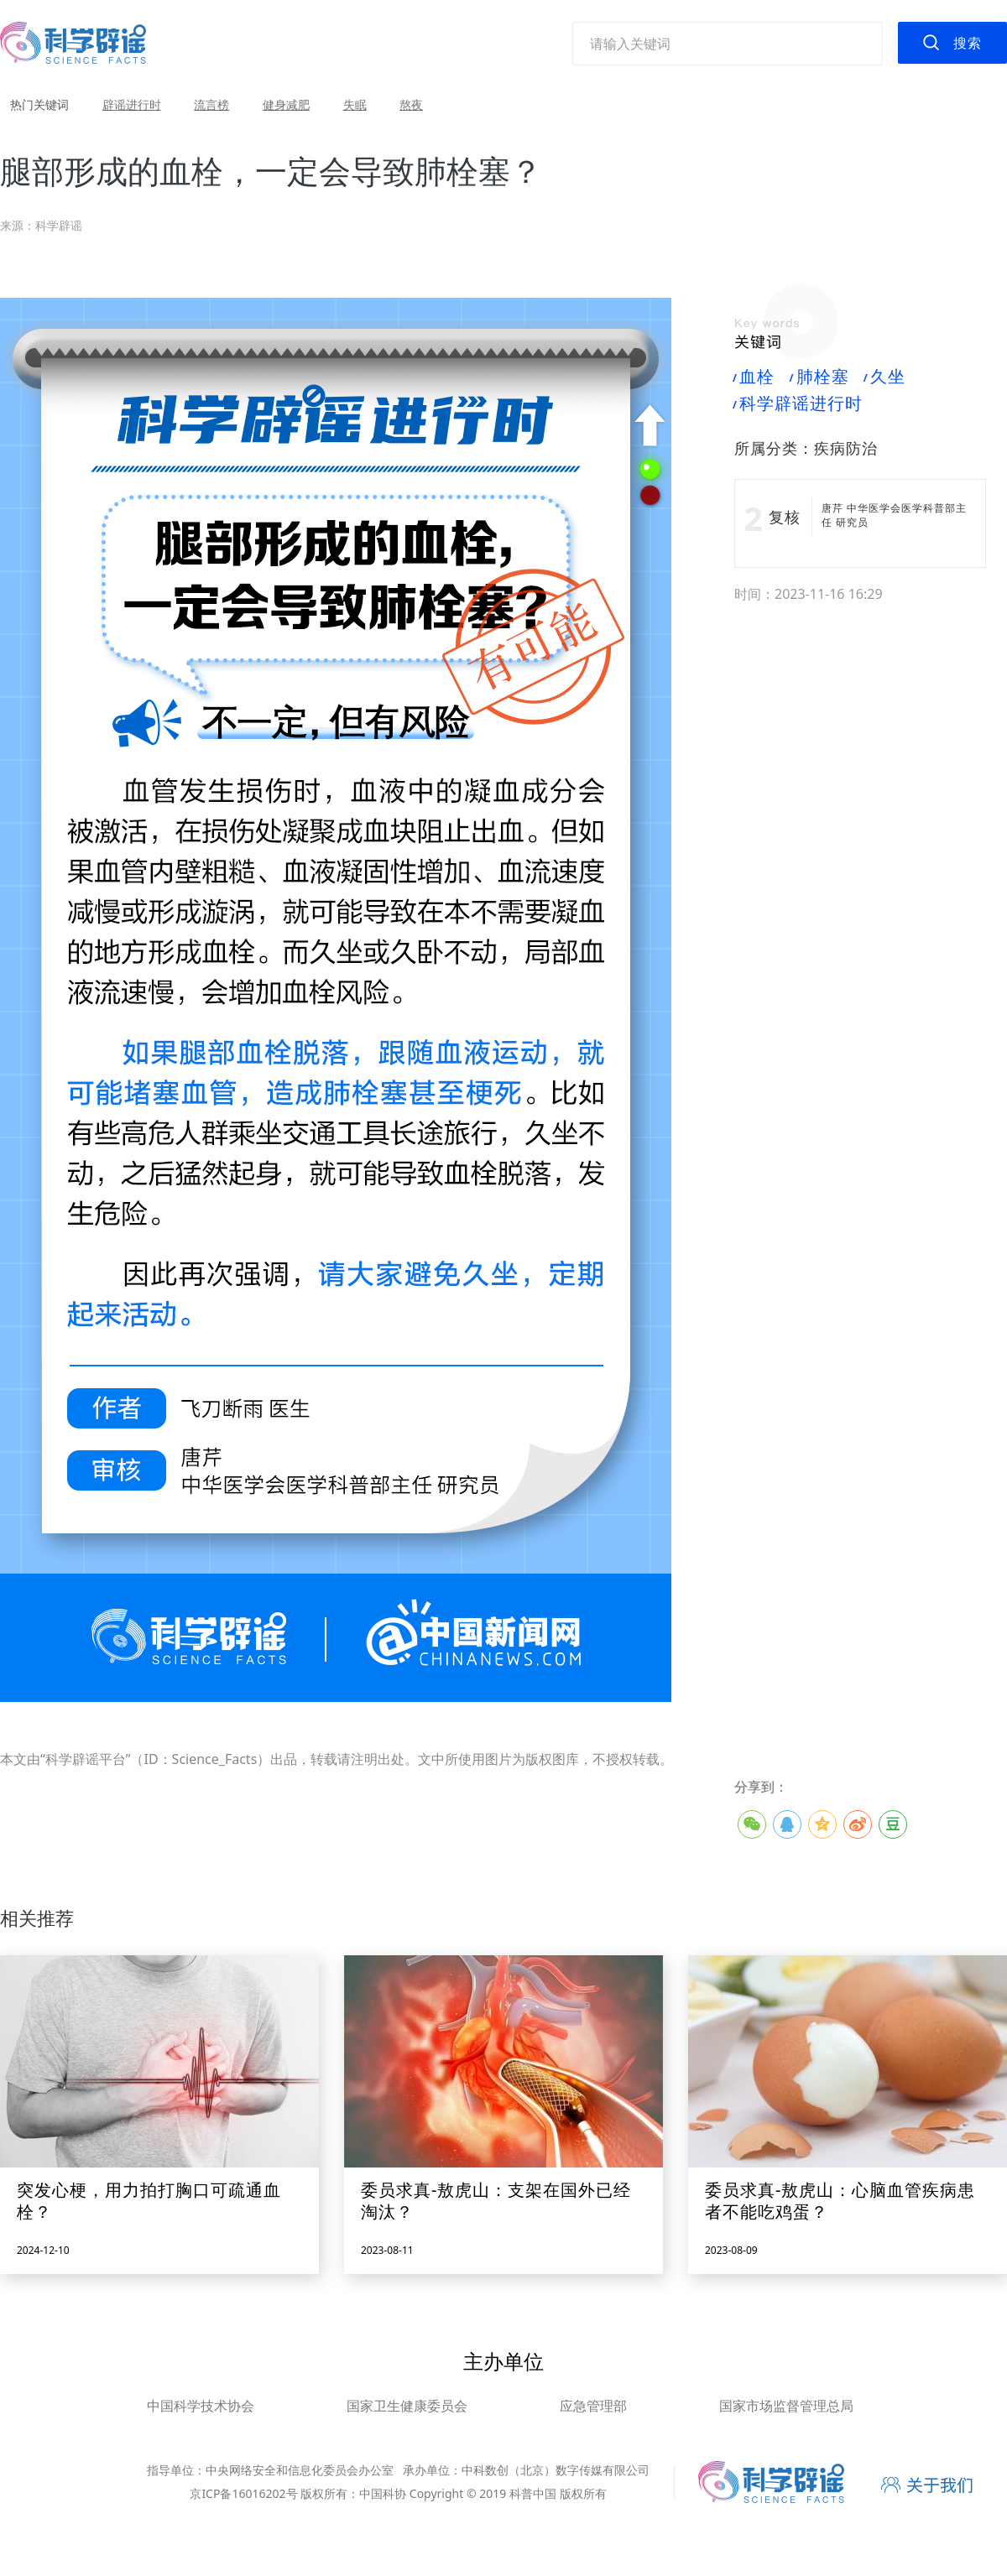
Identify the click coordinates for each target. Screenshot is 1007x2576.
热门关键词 (39, 104)
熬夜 (411, 104)
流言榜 (211, 104)
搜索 (967, 43)
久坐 (885, 376)
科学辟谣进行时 (798, 403)
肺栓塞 (819, 376)
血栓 (754, 376)
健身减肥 (286, 104)
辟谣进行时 (131, 104)
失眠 (355, 104)
